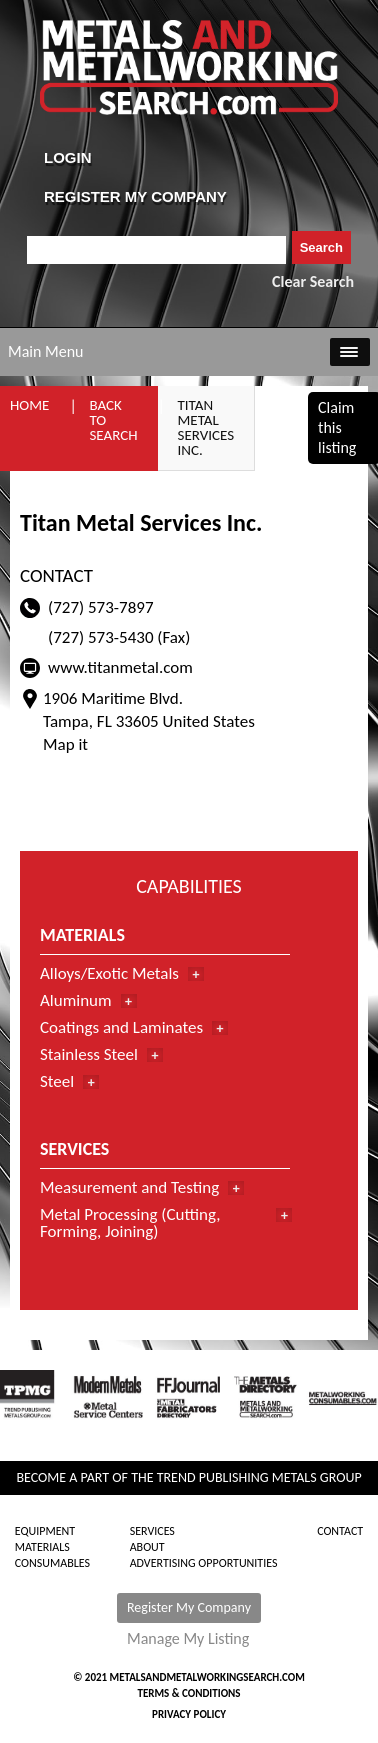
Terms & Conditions (188, 1693)
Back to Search (113, 420)
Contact (340, 1531)
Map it (65, 744)
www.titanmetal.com (120, 667)
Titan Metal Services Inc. (206, 427)
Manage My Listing (188, 1639)
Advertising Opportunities (204, 1563)
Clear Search (313, 281)
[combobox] (156, 250)
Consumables (52, 1563)
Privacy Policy (189, 1714)
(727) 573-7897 (101, 607)
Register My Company (189, 1607)
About (147, 1547)
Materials (42, 1547)
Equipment (45, 1531)
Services (152, 1531)
